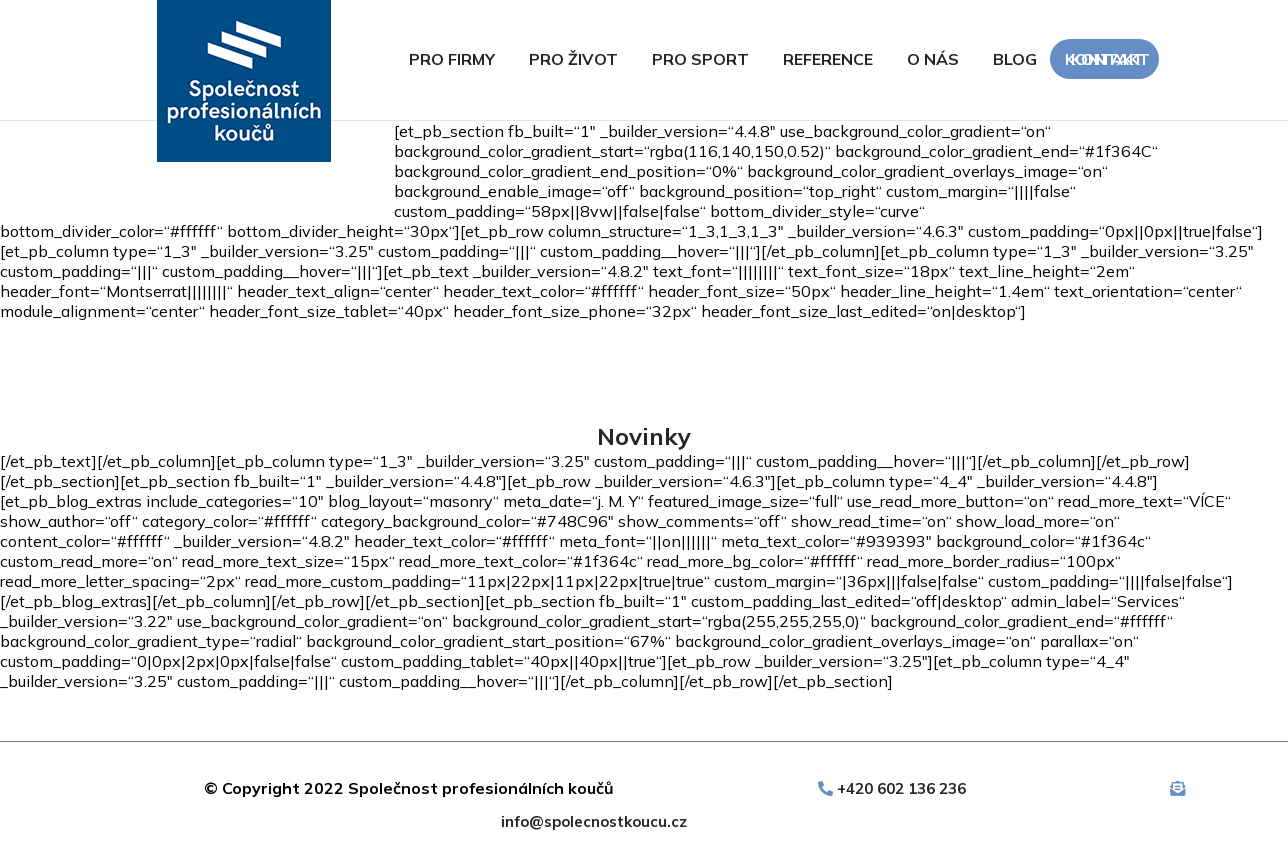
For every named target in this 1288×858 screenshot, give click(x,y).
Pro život (573, 59)
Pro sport (700, 59)
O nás (933, 59)
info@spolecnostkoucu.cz (594, 821)
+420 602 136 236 (901, 788)
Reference (828, 59)
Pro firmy (452, 59)
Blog (1015, 59)
